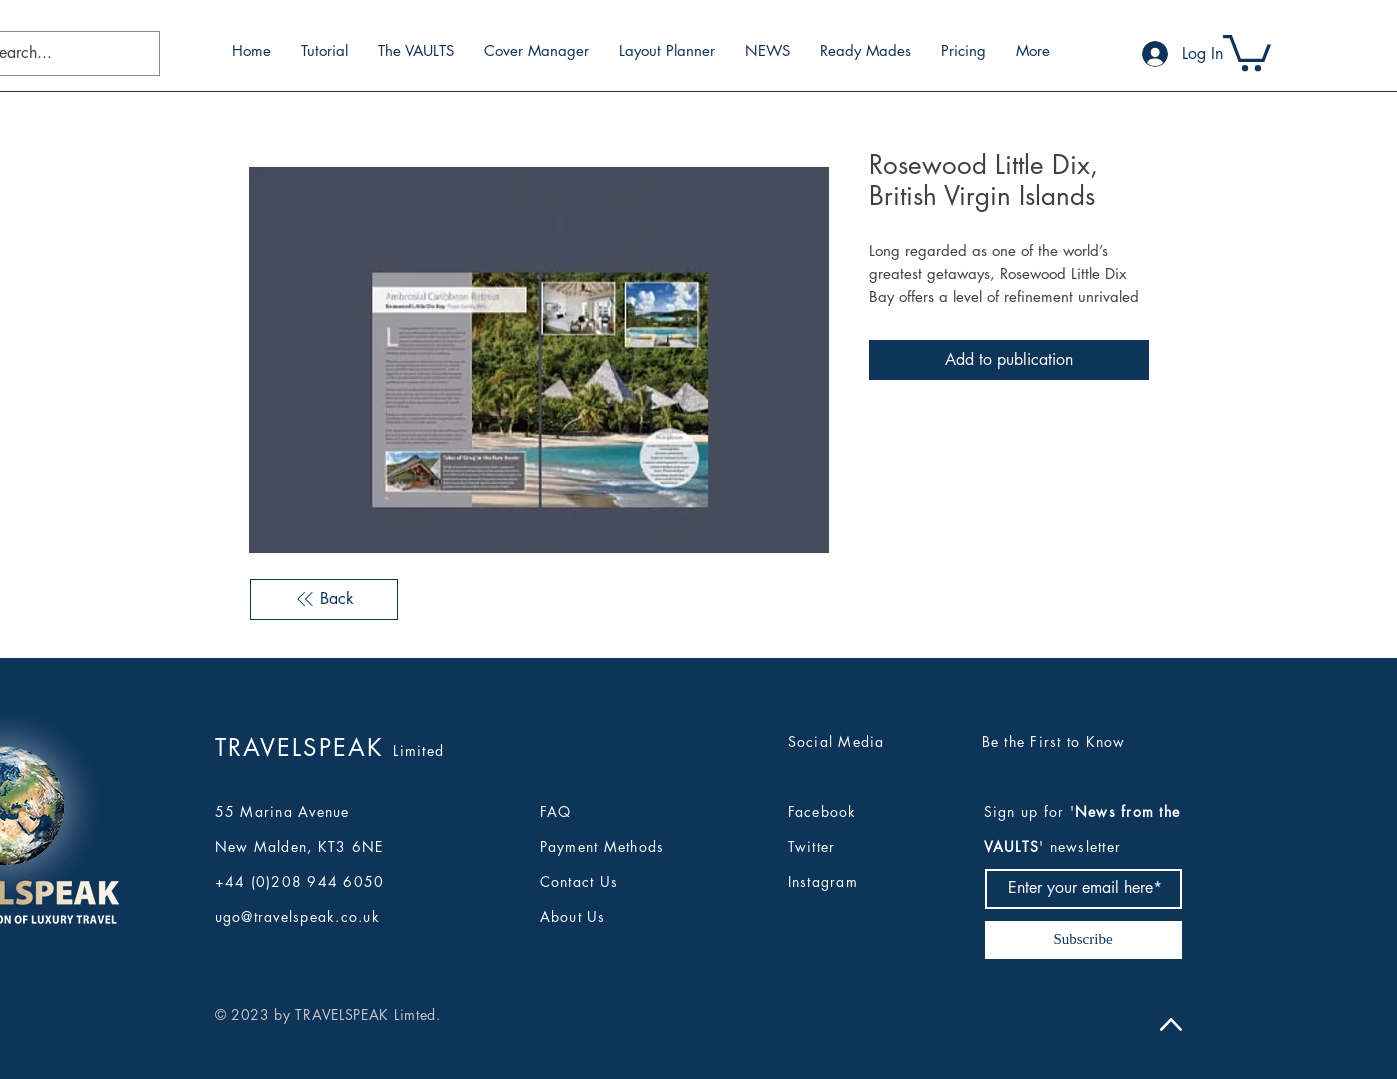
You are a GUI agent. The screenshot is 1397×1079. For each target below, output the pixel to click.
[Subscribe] (1083, 940)
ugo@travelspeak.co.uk (297, 916)
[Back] (324, 599)
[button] (1247, 51)
